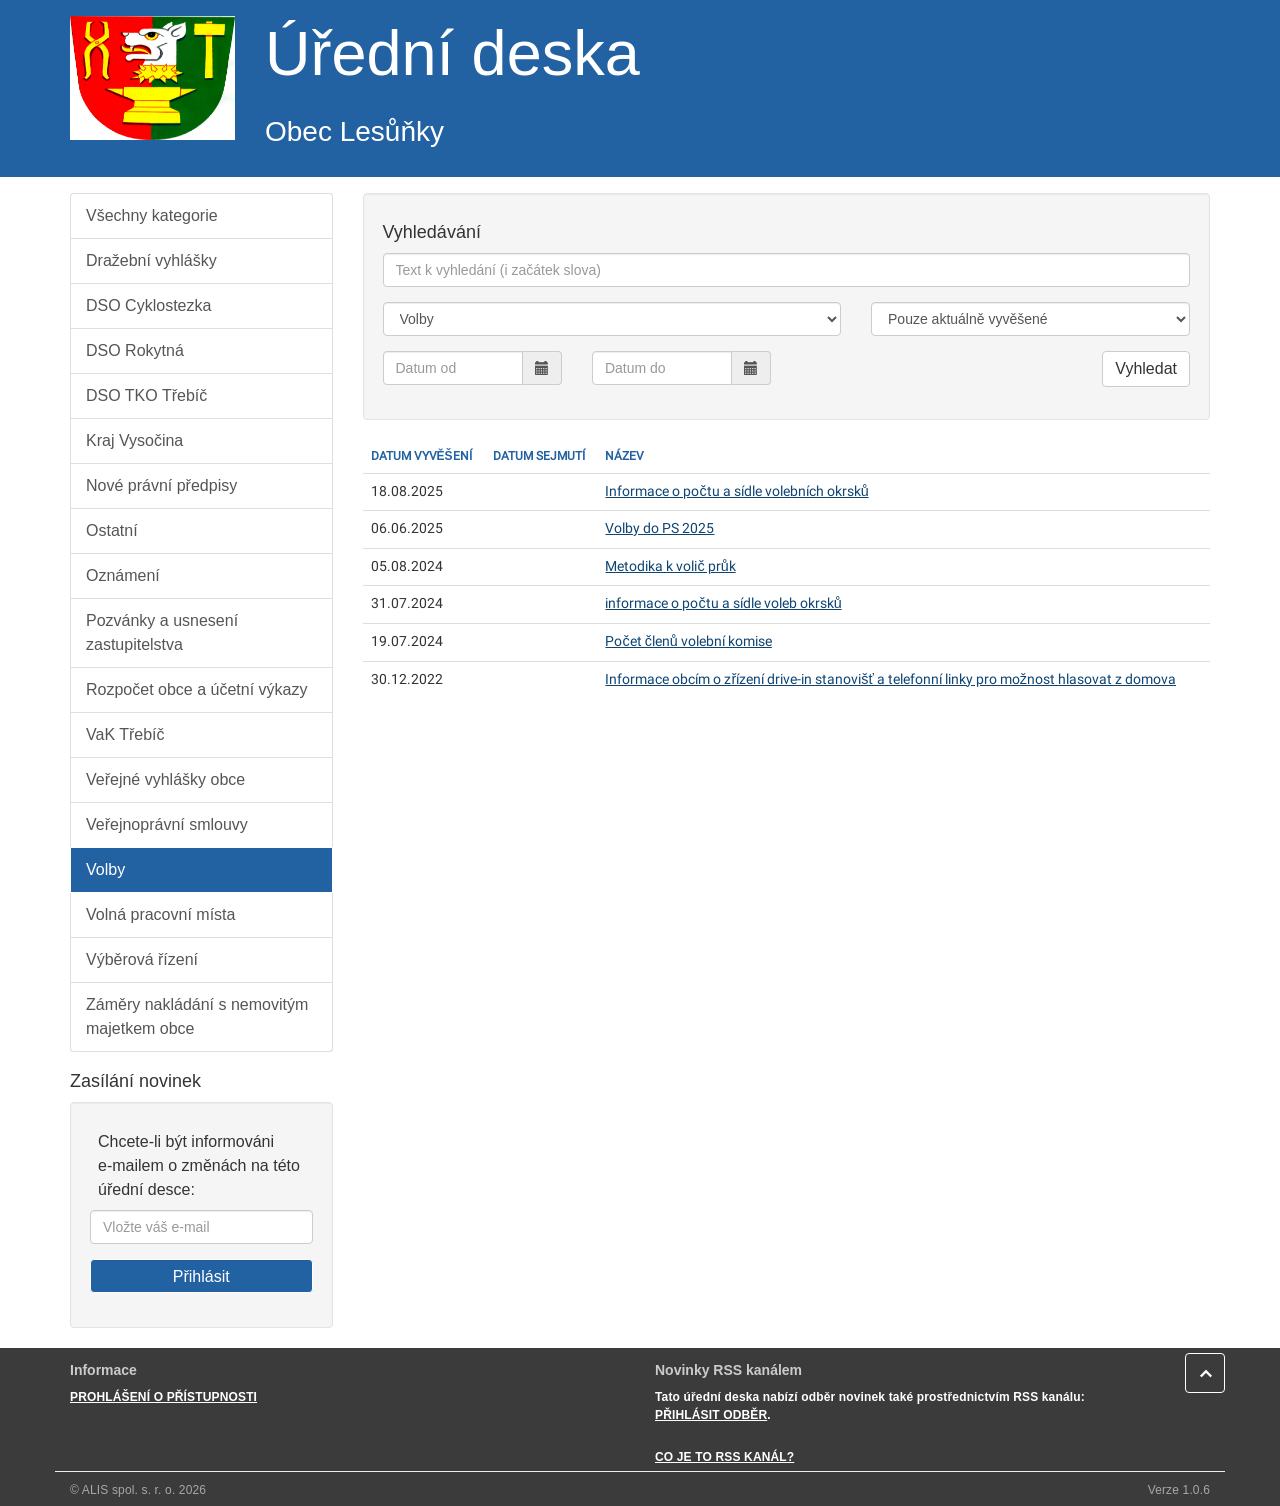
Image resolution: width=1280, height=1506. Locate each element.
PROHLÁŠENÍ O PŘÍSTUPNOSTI (163, 1397)
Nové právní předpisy (161, 485)
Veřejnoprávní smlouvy (167, 824)
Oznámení (123, 575)
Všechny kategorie (152, 215)
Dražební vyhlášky (151, 260)
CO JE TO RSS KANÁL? (724, 1457)
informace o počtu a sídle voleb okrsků (723, 603)
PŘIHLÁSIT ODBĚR (711, 1415)
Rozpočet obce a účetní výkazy (196, 689)
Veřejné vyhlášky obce (165, 779)
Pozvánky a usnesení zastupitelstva (162, 632)
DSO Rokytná (135, 350)
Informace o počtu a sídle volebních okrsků (736, 491)
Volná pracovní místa (160, 914)
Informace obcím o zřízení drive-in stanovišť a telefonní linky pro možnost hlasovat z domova (890, 679)
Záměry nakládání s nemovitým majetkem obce (197, 1016)
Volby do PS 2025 (659, 528)
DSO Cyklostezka (148, 305)
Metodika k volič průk (670, 566)
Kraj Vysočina (134, 440)
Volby (105, 869)
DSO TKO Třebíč (146, 395)
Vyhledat (1146, 368)
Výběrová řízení (142, 959)
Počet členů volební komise (688, 641)
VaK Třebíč (125, 734)
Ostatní (112, 530)
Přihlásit (201, 1276)
